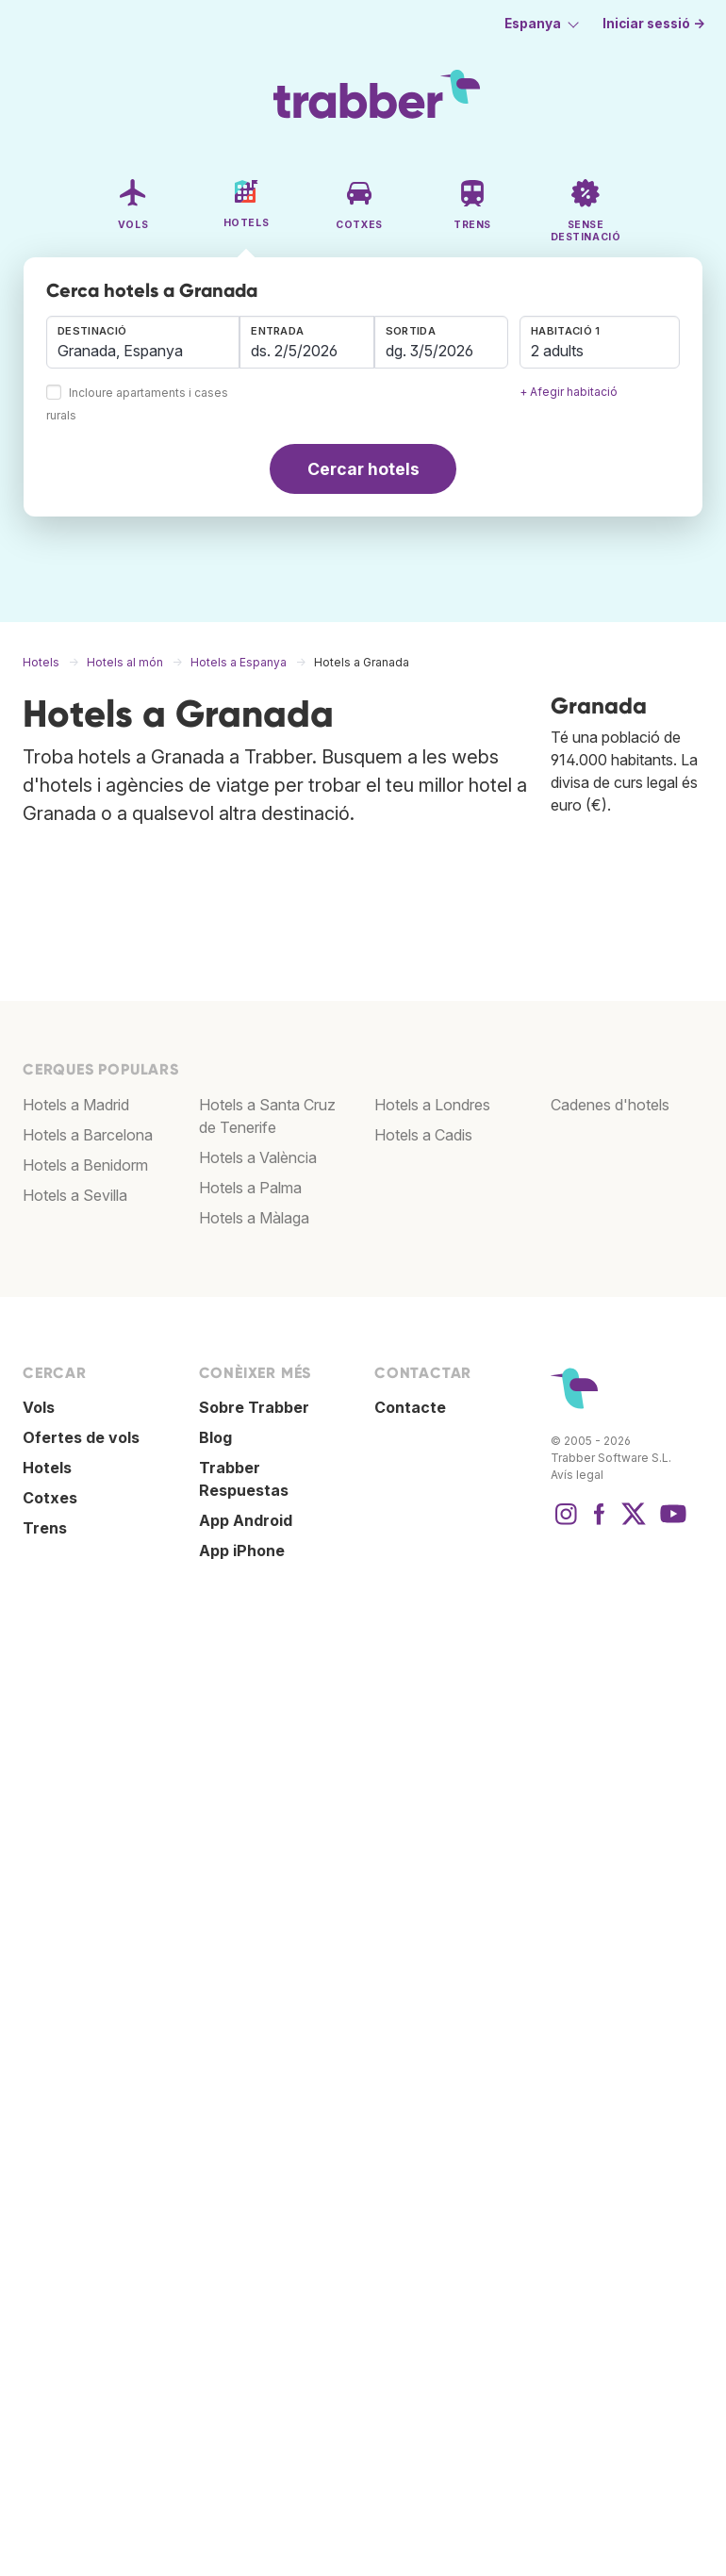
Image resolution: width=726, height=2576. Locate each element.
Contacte (410, 1407)
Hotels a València (258, 1157)
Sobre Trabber (254, 1407)
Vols (39, 1407)
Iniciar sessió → (653, 23)
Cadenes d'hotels (610, 1104)
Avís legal (577, 1475)
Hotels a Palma (250, 1187)
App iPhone (242, 1550)
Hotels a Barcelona (88, 1134)
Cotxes (50, 1497)
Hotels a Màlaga (254, 1217)
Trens (45, 1527)
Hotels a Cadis (423, 1134)
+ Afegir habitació (569, 392)
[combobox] (142, 342)
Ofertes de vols (81, 1437)
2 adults (557, 350)
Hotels (47, 1467)
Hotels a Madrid (76, 1104)
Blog (215, 1437)
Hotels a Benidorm (85, 1165)
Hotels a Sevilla (75, 1195)
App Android (245, 1520)
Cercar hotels (363, 469)
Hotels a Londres (432, 1104)
